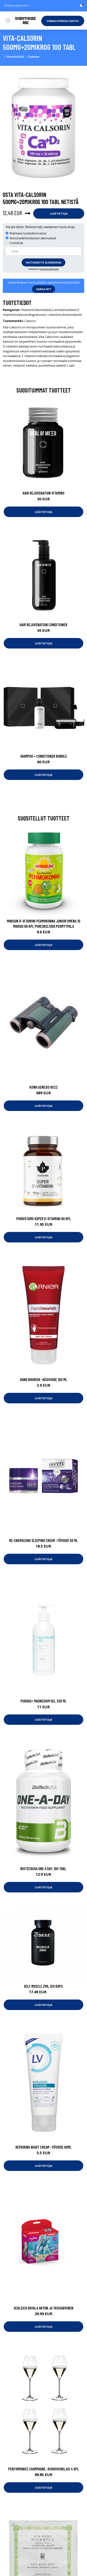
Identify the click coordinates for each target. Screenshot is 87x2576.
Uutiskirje (16, 243)
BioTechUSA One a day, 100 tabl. (43, 1868)
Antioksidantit (72, 315)
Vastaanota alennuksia (43, 262)
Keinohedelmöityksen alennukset (33, 238)
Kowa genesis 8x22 (43, 1087)
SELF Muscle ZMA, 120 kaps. (43, 1986)
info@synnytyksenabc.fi (16, 5)
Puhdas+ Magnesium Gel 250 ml (43, 1701)
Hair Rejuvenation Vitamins (43, 493)
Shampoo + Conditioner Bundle (43, 756)
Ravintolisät (15, 57)
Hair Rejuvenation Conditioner (43, 624)
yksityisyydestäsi (49, 269)
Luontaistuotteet (64, 310)
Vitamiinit (27, 310)
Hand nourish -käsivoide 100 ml (43, 1379)
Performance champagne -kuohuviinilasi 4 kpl (43, 2468)
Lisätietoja (59, 213)
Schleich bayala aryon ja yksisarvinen (43, 2308)
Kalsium (33, 57)
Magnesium (36, 315)
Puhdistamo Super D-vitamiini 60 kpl (43, 1218)
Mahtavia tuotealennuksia (28, 233)
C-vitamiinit (53, 315)
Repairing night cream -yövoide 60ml (43, 2147)
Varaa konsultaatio (63, 21)
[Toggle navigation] (8, 20)
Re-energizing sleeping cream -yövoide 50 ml (43, 1540)
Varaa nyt (43, 289)
